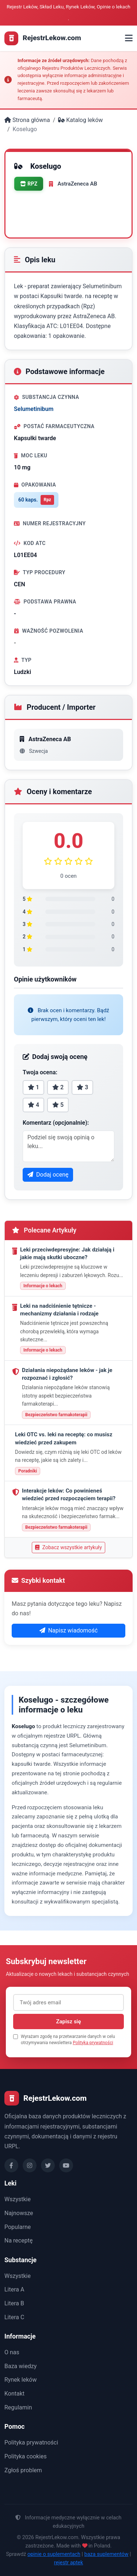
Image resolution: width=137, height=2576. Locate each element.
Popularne (17, 2226)
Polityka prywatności (93, 2042)
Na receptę (18, 2240)
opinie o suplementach (53, 2554)
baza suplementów (106, 2554)
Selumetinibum (33, 408)
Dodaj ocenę (47, 1174)
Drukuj (66, 203)
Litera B (14, 2303)
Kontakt (14, 2393)
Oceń (30, 203)
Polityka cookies (25, 2456)
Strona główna (27, 120)
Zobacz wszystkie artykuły (68, 1547)
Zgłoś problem (23, 2470)
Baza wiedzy (20, 2366)
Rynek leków (20, 2379)
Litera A (14, 2289)
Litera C (14, 2317)
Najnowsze (18, 2213)
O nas (11, 2352)
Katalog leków (80, 120)
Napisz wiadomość (68, 1630)
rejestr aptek (68, 2563)
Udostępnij (36, 221)
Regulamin (18, 2407)
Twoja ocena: (40, 1072)
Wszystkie (17, 2199)
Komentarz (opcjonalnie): (56, 1122)
